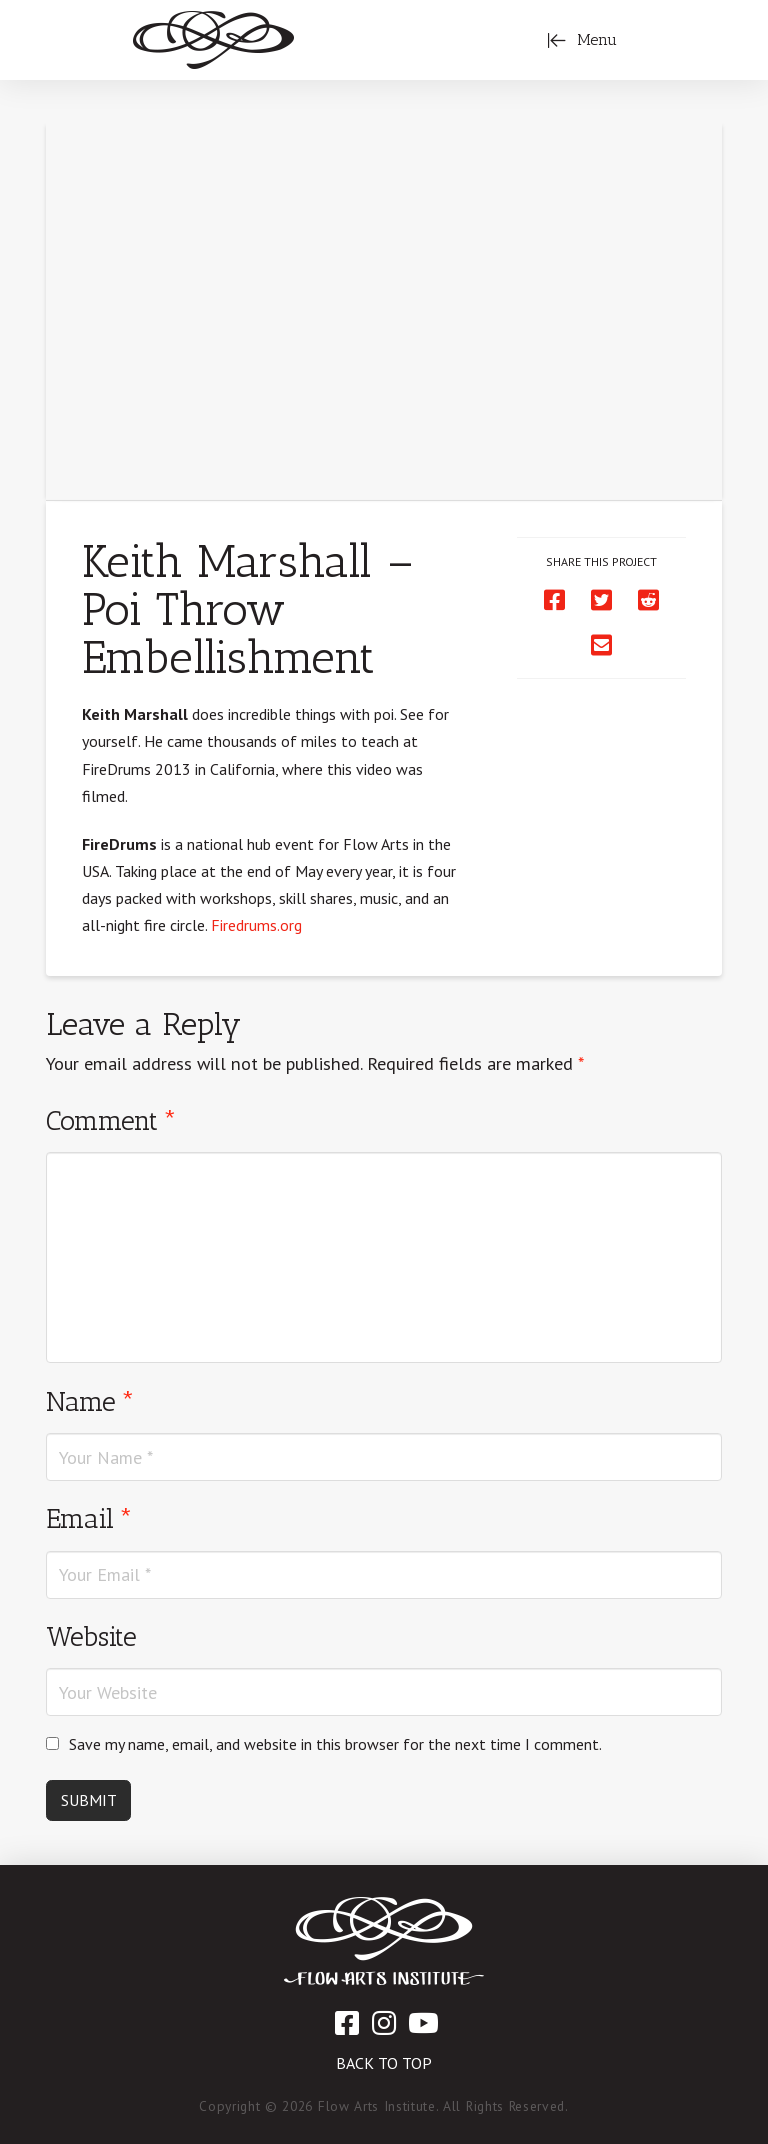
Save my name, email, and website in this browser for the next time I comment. (335, 1744)
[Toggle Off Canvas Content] (582, 40)
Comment (111, 1120)
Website (91, 1636)
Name (90, 1401)
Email (89, 1518)
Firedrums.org (256, 925)
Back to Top (384, 2063)
